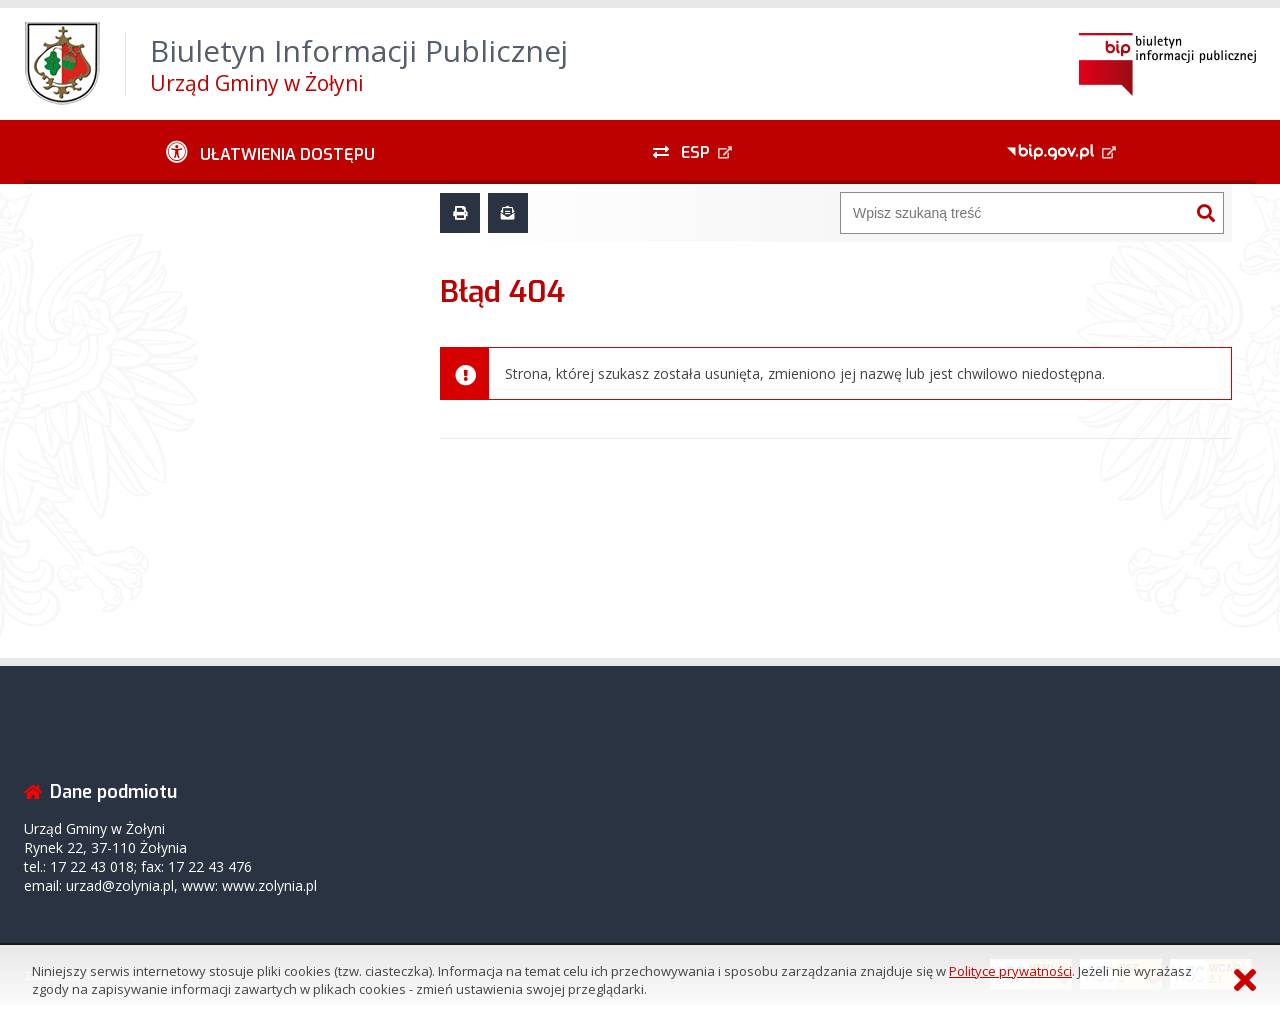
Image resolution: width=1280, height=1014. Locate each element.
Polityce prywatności (1010, 971)
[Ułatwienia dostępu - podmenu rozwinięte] (270, 152)
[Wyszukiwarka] (1015, 213)
